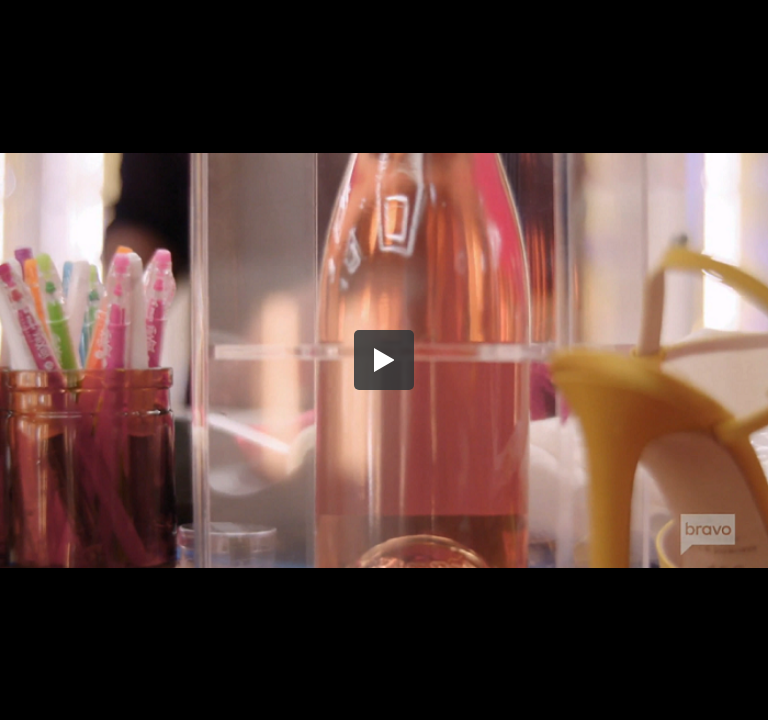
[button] (384, 360)
